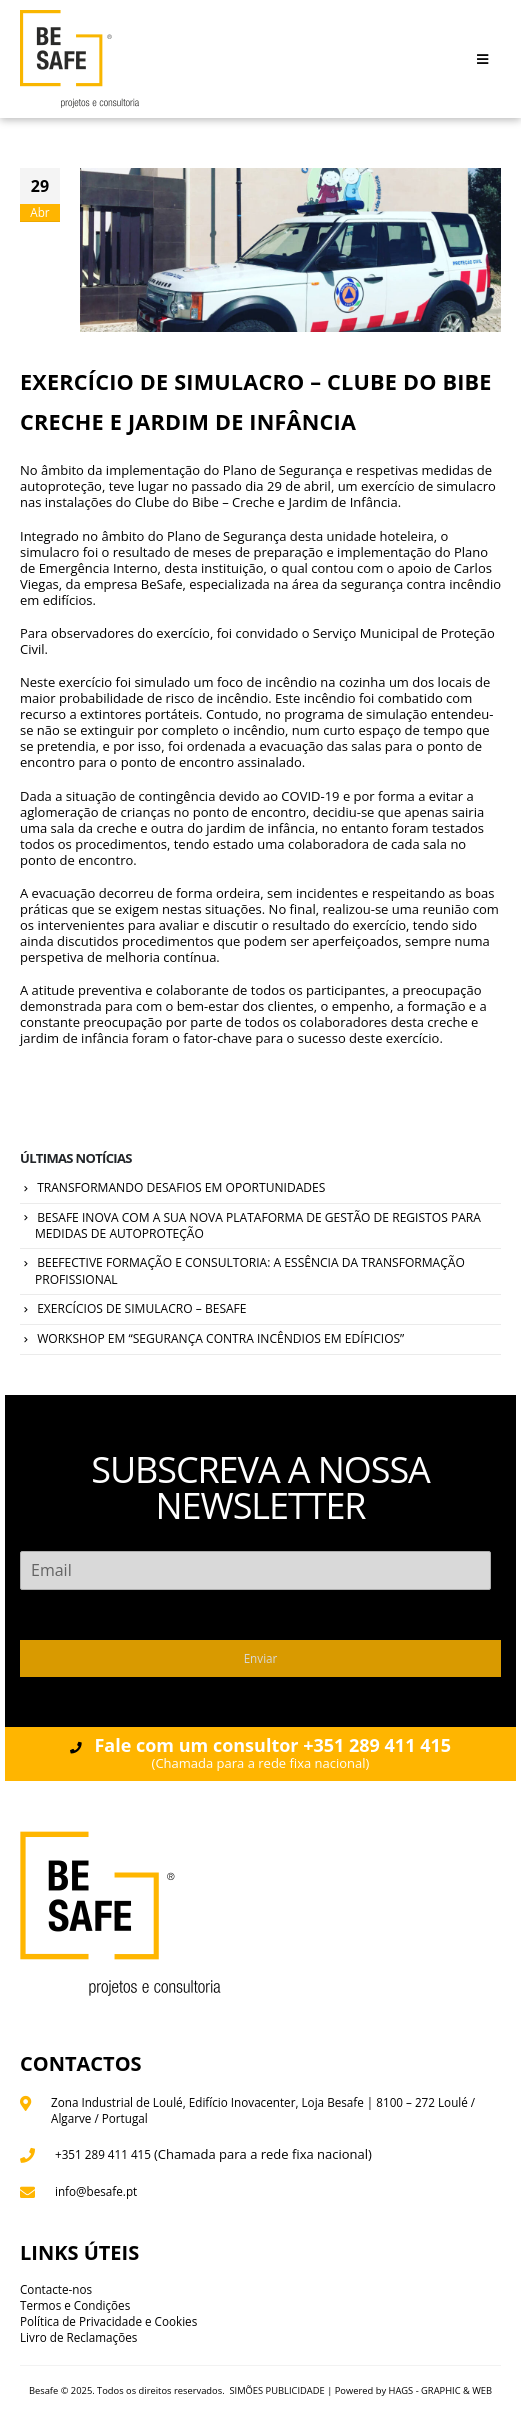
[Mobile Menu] (482, 59)
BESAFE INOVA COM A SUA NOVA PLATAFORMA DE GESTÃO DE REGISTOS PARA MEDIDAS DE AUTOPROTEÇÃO (258, 1226)
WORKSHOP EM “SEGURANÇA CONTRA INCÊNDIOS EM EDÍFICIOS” (220, 1338)
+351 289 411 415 (103, 2154)
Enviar (261, 1658)
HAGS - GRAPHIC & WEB (441, 2390)
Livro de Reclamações (78, 2337)
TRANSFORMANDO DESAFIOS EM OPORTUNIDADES (181, 1187)
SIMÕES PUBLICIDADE (276, 2390)
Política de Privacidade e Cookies (108, 2321)
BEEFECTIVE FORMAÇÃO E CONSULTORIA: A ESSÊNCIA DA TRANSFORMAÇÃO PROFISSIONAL (250, 1271)
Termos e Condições (75, 2305)
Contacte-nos (56, 2289)
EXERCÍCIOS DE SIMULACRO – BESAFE (141, 1308)
